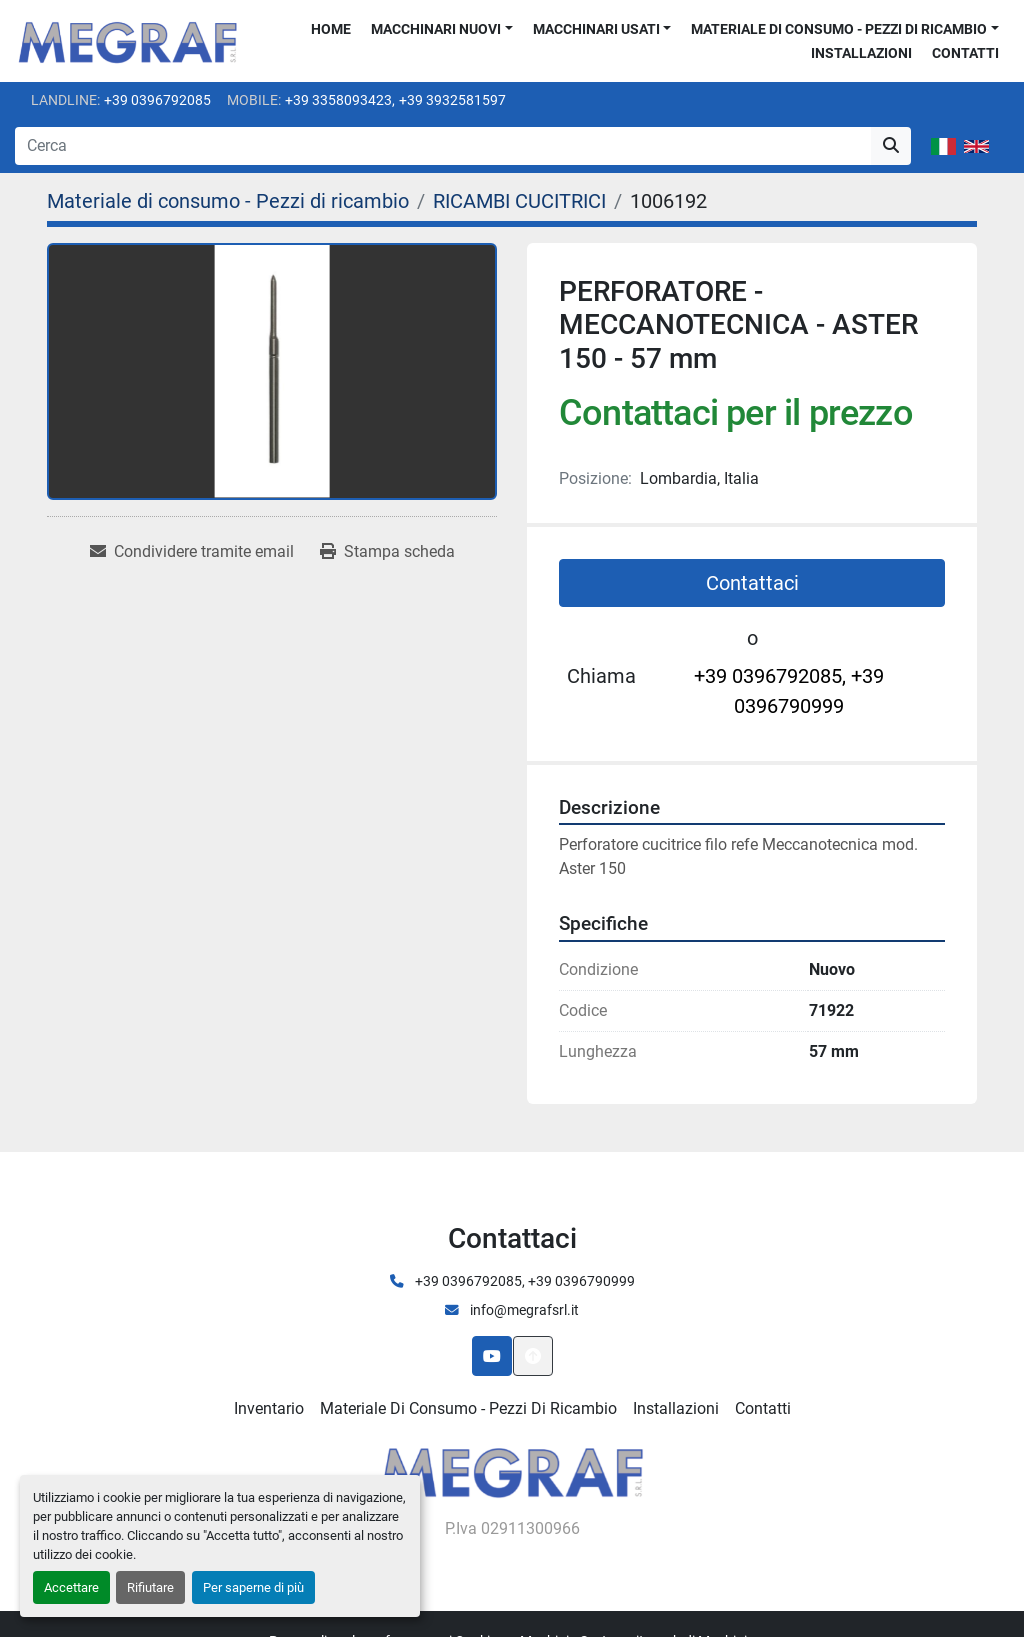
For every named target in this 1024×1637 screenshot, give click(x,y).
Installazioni (861, 53)
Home (331, 29)
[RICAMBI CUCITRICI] (519, 201)
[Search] (443, 146)
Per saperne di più (253, 1587)
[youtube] (492, 1356)
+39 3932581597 (452, 100)
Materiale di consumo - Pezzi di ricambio (839, 29)
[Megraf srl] (512, 1469)
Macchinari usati (596, 29)
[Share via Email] (192, 552)
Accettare (71, 1587)
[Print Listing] (387, 552)
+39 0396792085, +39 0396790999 (789, 691)
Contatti (965, 53)
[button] (442, 29)
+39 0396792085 (157, 100)
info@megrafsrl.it (523, 1310)
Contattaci (752, 583)
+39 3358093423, (340, 100)
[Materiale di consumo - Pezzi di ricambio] (228, 201)
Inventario (269, 1408)
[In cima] (533, 1356)
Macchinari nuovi (436, 29)
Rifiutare (150, 1587)
